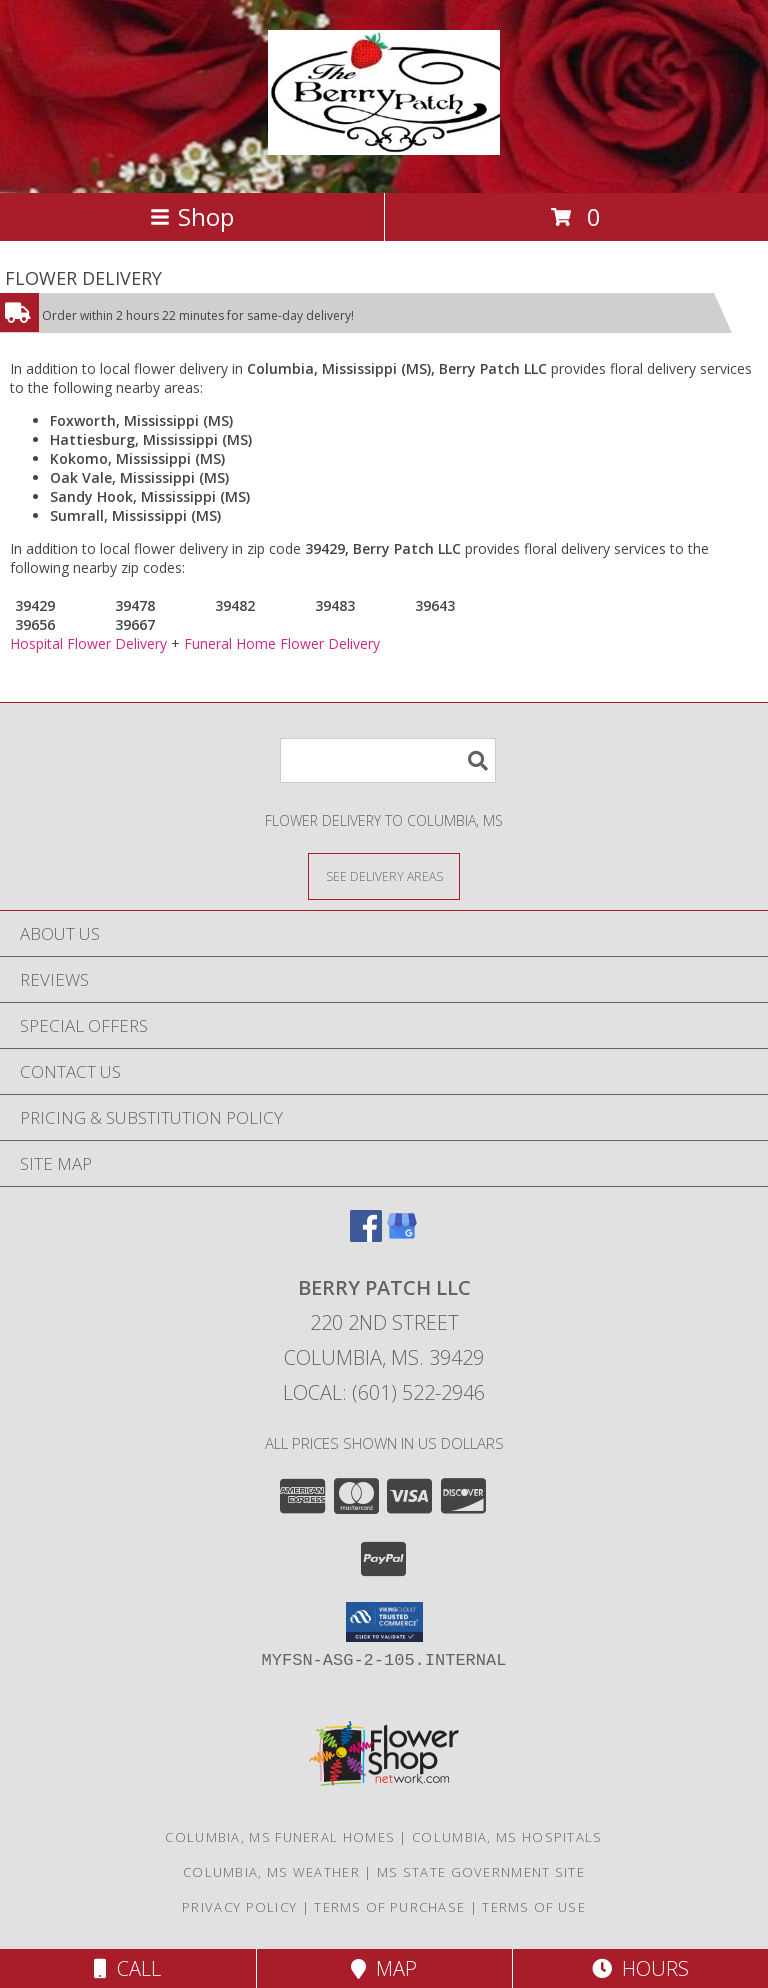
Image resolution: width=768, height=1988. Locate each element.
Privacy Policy (239, 1907)
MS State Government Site (481, 1872)
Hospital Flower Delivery (88, 643)
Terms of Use (534, 1907)
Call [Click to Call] (127, 1968)
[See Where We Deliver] (384, 875)
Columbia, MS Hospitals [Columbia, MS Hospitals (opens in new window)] (507, 1837)
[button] (384, 1622)
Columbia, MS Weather (271, 1872)
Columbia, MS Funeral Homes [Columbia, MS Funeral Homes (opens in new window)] (280, 1837)
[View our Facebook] (366, 1235)
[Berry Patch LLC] (383, 144)
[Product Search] (388, 760)
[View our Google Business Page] (402, 1235)
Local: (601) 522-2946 (384, 1392)
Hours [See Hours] (640, 1968)
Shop (192, 216)
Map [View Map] (384, 1968)
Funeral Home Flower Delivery (282, 643)
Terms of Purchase (389, 1907)
